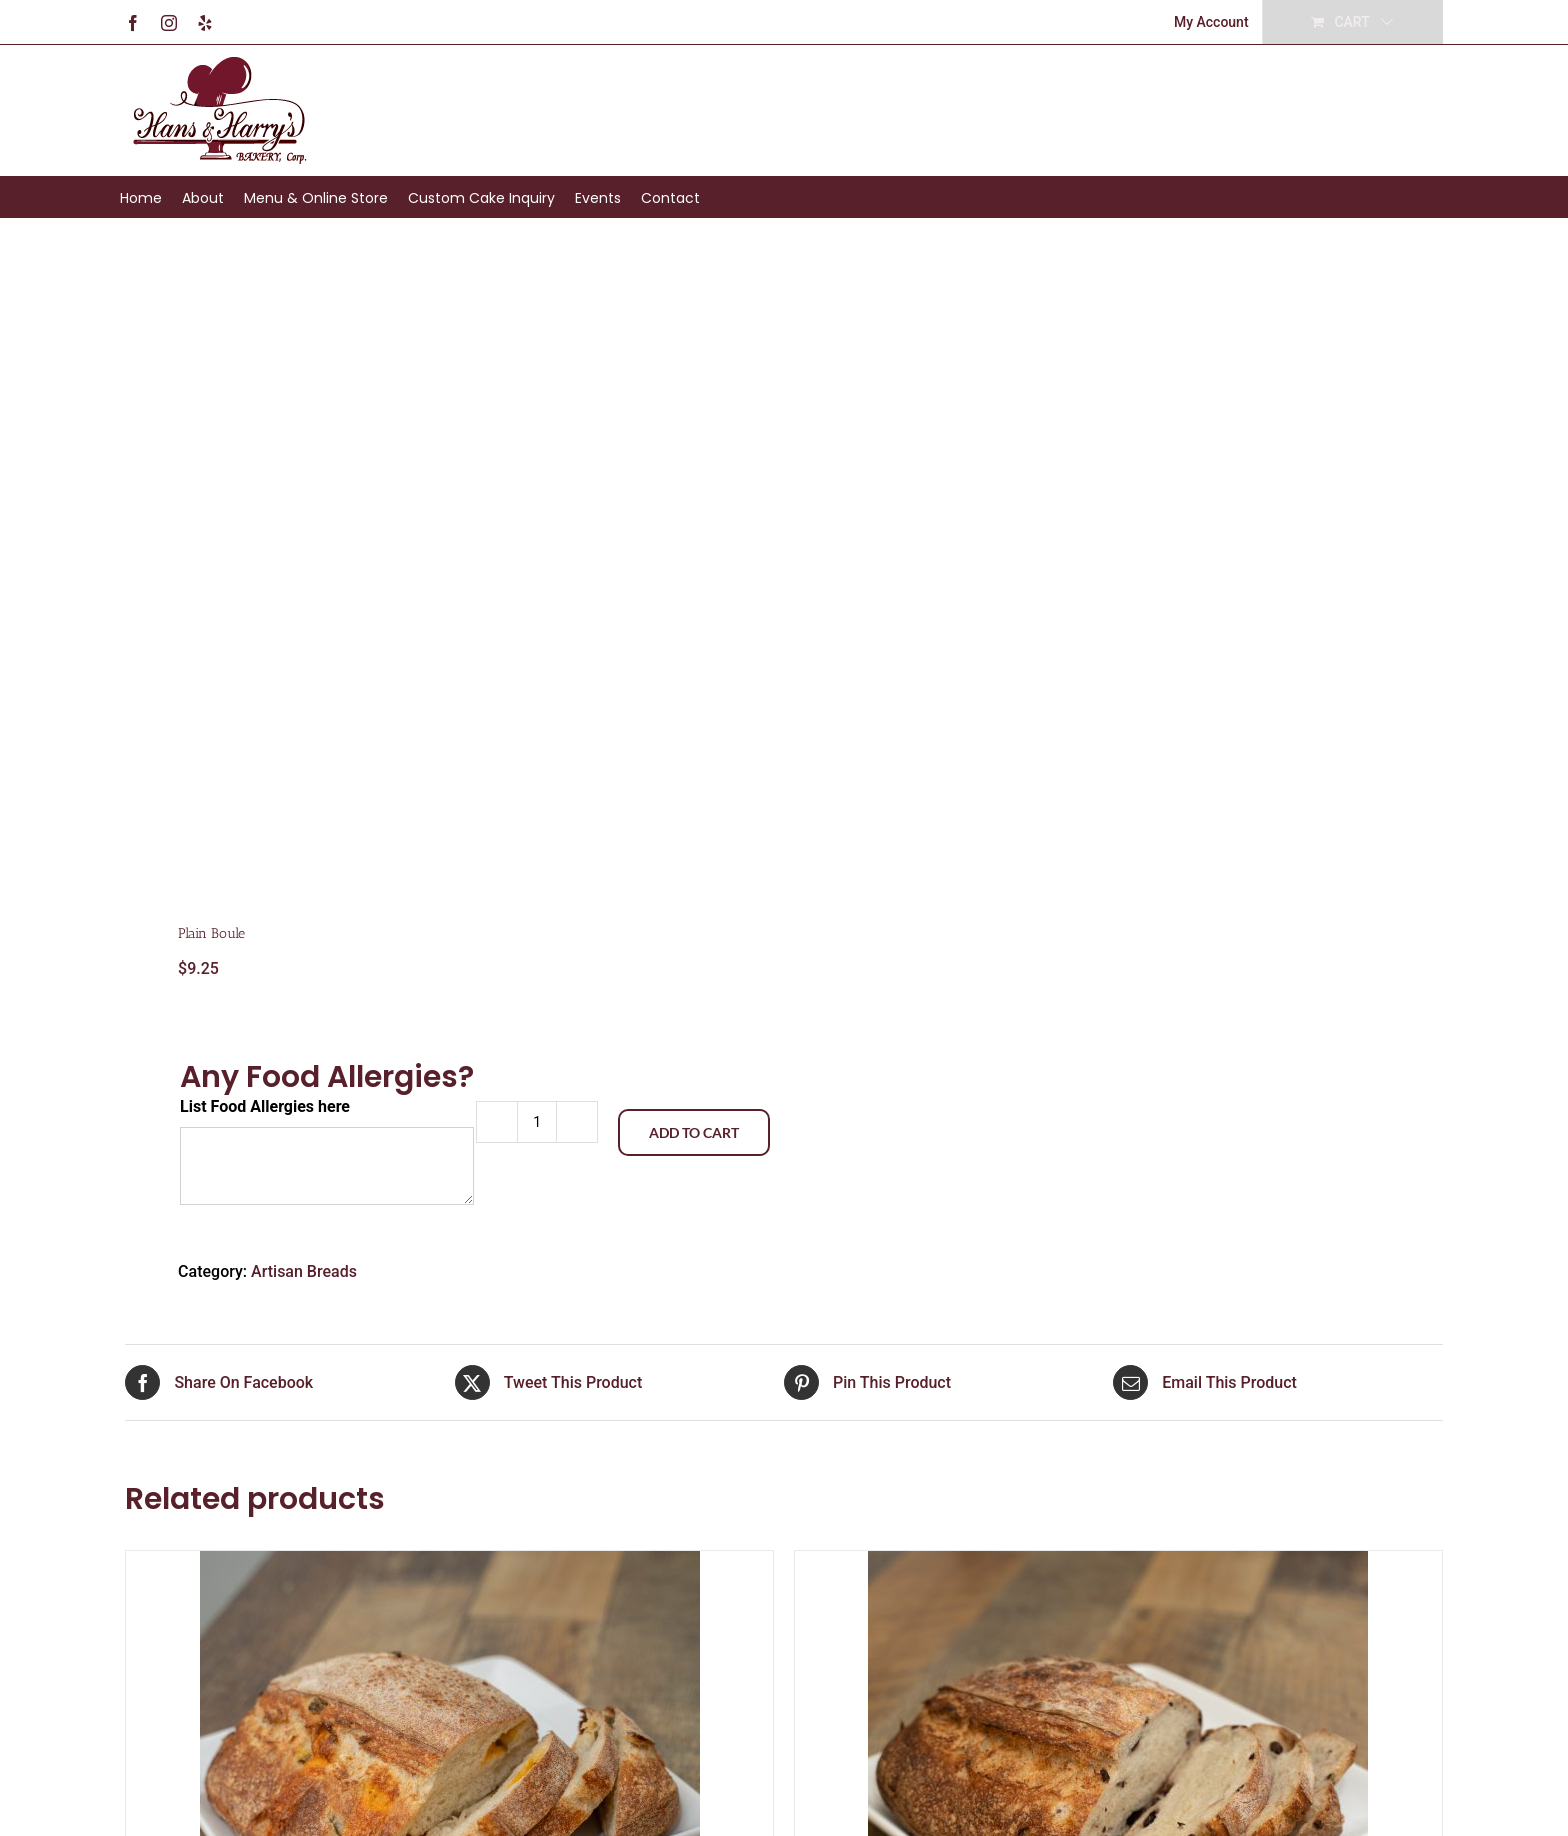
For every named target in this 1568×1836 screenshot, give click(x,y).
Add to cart (694, 1132)
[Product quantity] (537, 1122)
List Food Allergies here (265, 1106)
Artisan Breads (304, 1271)
